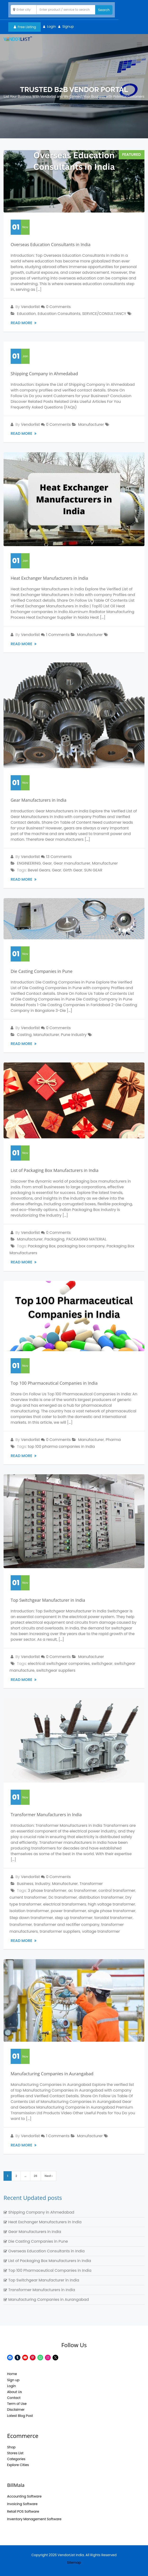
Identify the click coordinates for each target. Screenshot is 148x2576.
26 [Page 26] (35, 2176)
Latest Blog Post (20, 2415)
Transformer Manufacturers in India (46, 1814)
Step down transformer (31, 1917)
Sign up (13, 2380)
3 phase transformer (47, 1890)
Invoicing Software (22, 2504)
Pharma (113, 1439)
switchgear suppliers (55, 1670)
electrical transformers (64, 1904)
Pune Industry (73, 1034)
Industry (42, 1883)
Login (11, 2386)
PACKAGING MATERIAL (86, 1239)
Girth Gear (72, 870)
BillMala (15, 2485)
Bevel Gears (39, 870)
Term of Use (17, 2403)
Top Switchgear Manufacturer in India (48, 1600)
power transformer (68, 1911)
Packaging (55, 1239)
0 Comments (58, 306)
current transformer (28, 1897)
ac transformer (82, 1890)
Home (12, 2373)
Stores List (15, 2453)
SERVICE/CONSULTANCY (104, 313)
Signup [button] (68, 26)
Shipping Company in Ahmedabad (44, 373)
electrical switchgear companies (59, 1663)
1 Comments (57, 634)
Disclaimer (16, 2409)
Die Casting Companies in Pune (41, 971)
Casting (24, 1034)
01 (15, 227)
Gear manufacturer (72, 863)
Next (49, 2176)
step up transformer (74, 1917)
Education (26, 313)
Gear (47, 863)
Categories (16, 2459)
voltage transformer (101, 1931)
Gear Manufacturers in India (39, 800)
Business (25, 1883)
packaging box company (81, 1246)
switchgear (102, 1663)
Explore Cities (18, 2465)
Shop (11, 2447)
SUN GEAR (93, 870)
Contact (14, 2397)
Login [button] (51, 26)
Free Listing (25, 27)
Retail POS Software (23, 2511)
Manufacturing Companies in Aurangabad (52, 2073)
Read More (22, 323)
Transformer (91, 1883)
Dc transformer (63, 1897)
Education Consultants (59, 313)
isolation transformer (29, 1911)
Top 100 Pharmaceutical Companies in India (54, 1383)
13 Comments (59, 856)
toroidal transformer (113, 1917)
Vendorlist (30, 306)
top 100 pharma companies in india (61, 1446)
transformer (20, 1924)
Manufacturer (91, 424)
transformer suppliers (60, 1931)
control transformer (117, 1890)
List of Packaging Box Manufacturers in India (55, 1170)
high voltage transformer (111, 1904)
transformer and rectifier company (67, 1924)
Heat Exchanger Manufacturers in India (49, 578)
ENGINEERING (29, 863)
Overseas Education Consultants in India (50, 244)
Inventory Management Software (34, 2519)
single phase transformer (111, 1911)
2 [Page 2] (16, 2176)
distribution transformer (101, 1897)
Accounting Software (24, 2496)
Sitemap (74, 2562)
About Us (14, 2391)
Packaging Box (42, 1246)
